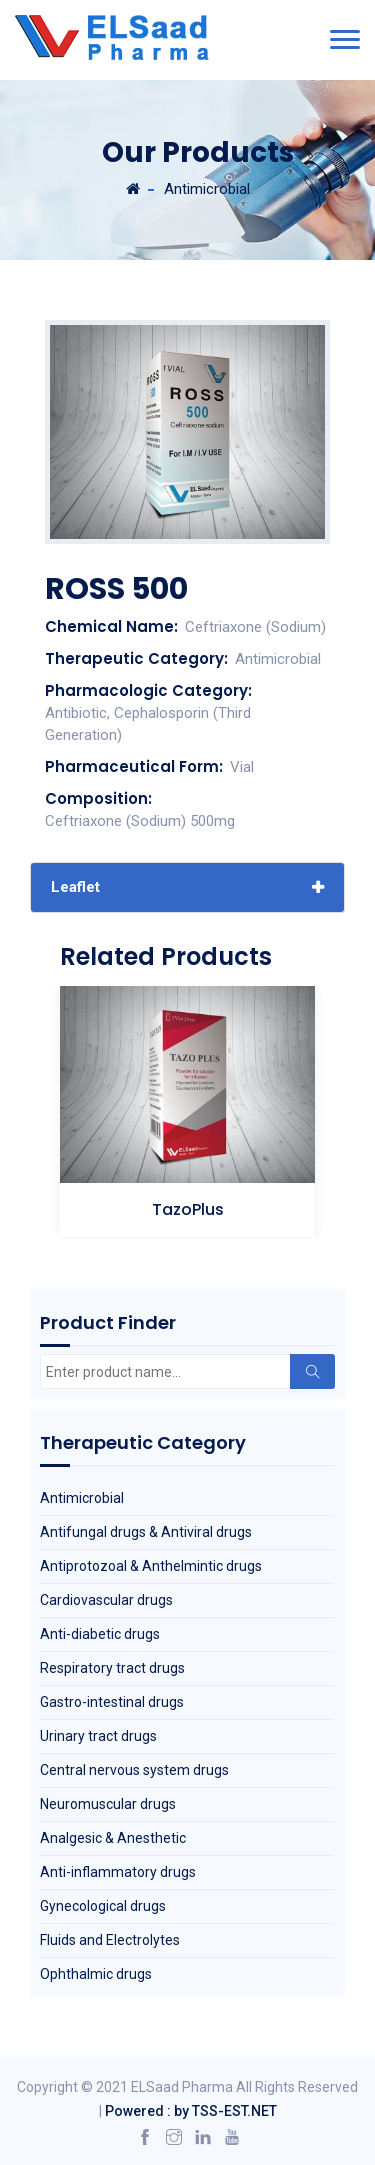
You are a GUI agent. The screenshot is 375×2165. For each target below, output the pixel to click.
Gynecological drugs (103, 1906)
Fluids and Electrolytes (110, 1940)
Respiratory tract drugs (112, 1668)
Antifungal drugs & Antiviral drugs (146, 1532)
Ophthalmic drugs (96, 1974)
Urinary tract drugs (98, 1736)
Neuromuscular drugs (108, 1804)
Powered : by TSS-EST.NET (191, 2111)
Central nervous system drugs (134, 1770)
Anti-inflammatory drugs (118, 1872)
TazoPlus (188, 1209)
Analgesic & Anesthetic (113, 1838)
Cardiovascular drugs (106, 1600)
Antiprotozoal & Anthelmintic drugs (151, 1566)
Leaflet (75, 887)
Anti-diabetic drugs (100, 1634)
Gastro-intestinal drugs (112, 1702)
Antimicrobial (207, 189)
